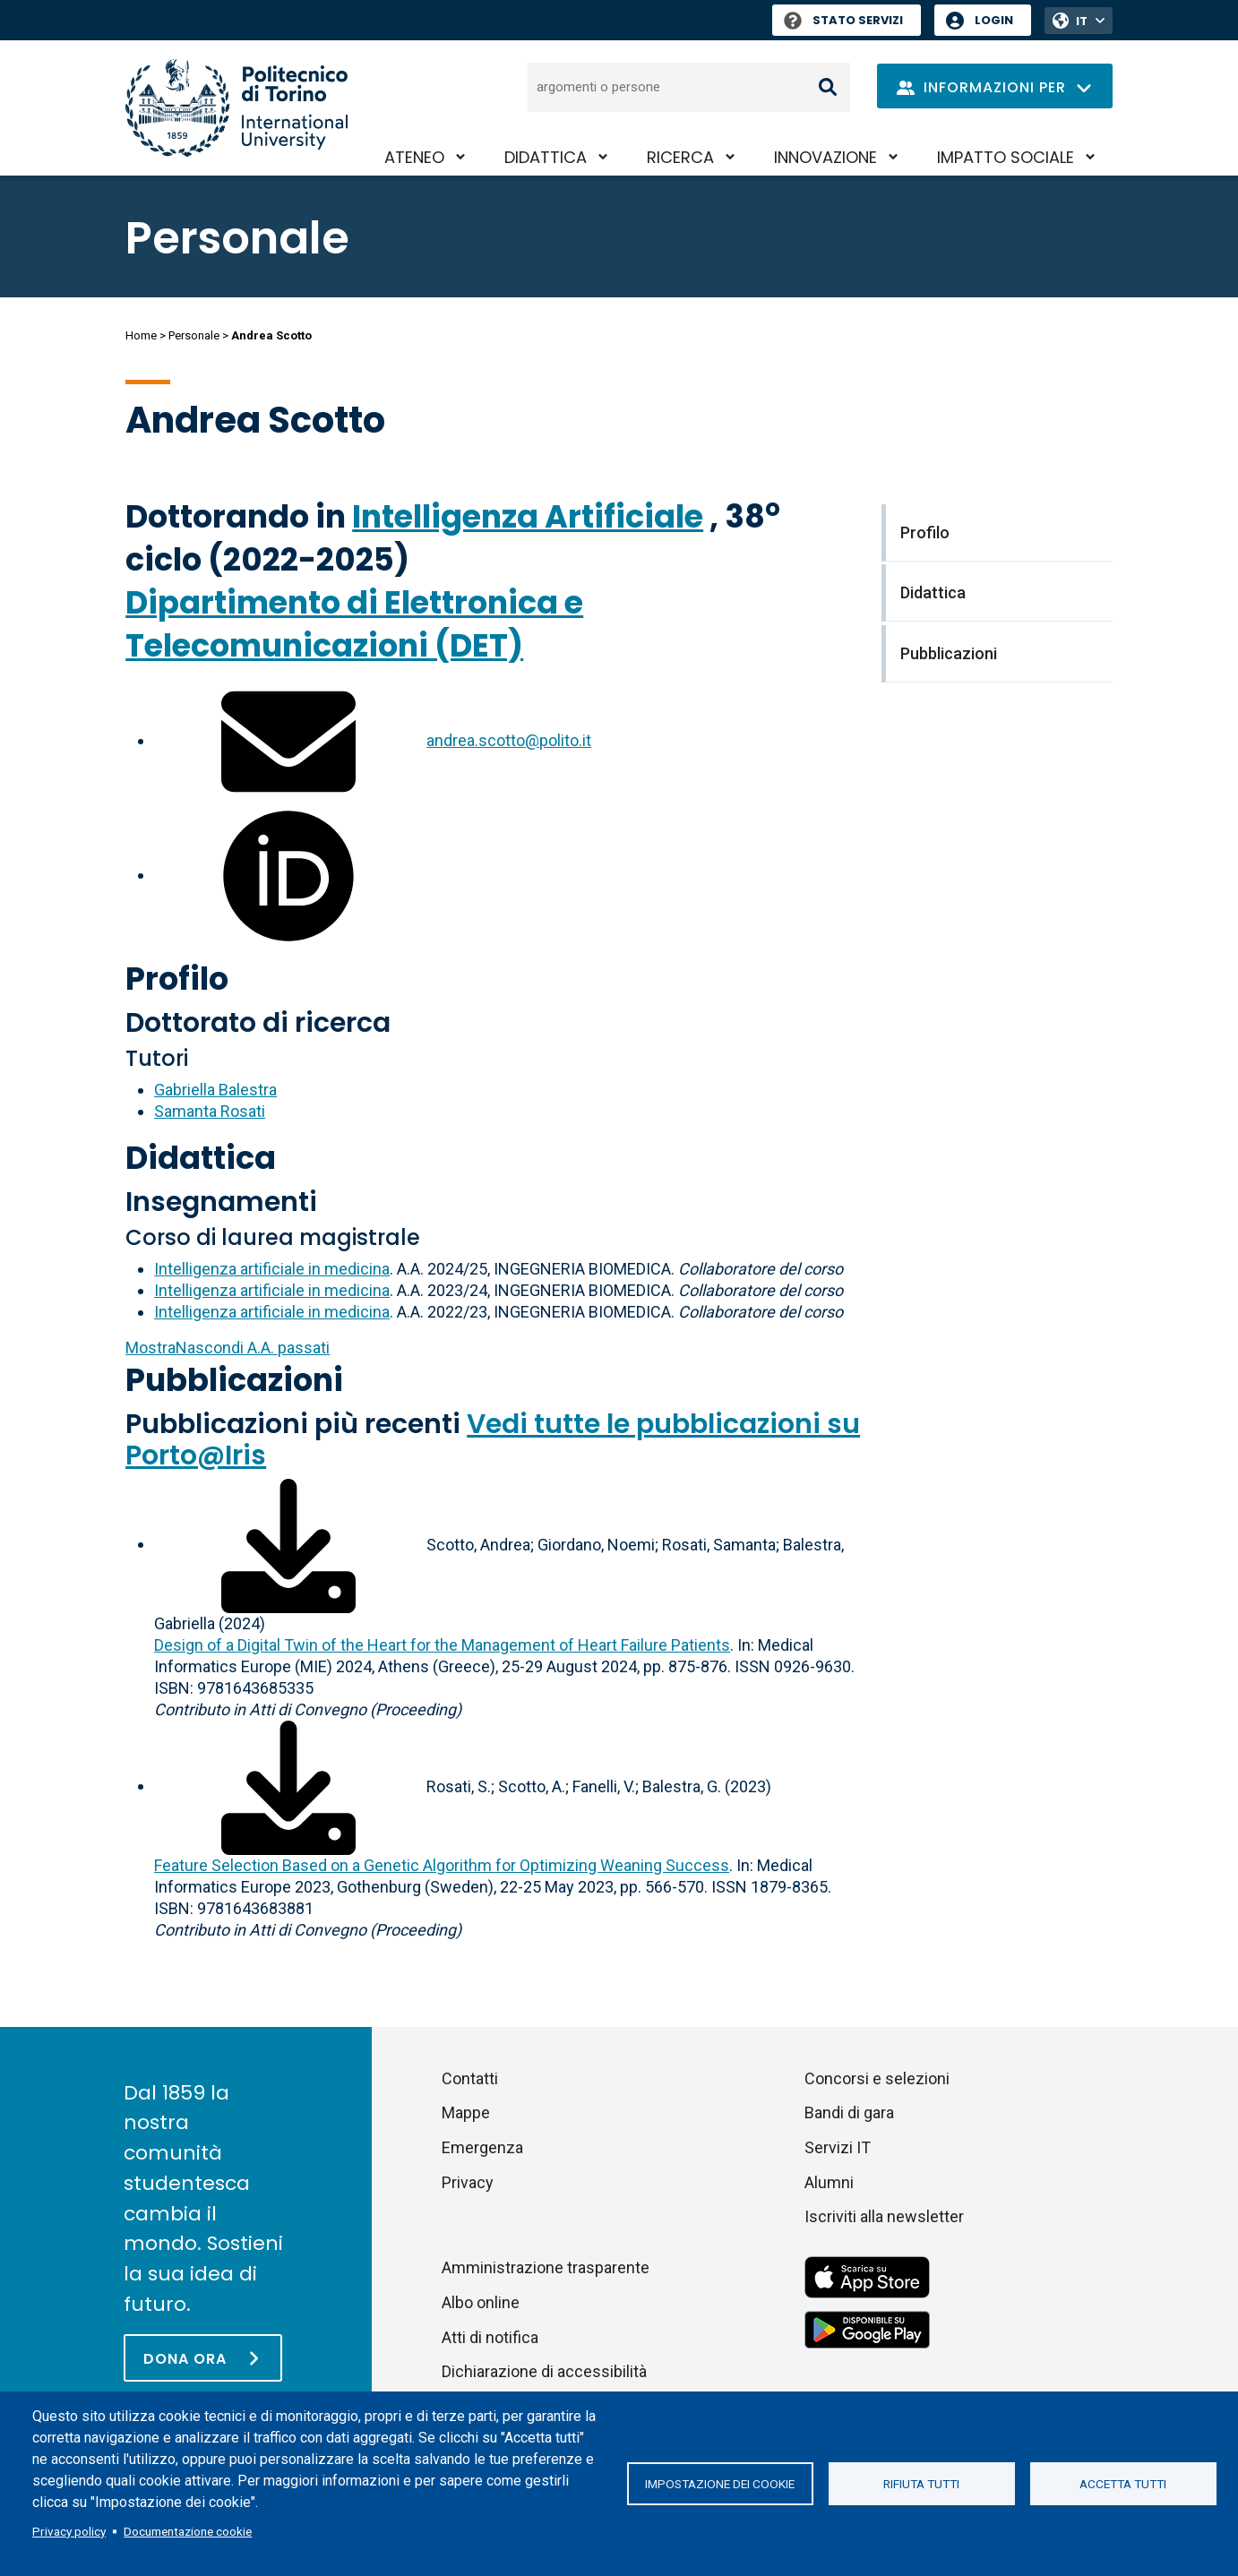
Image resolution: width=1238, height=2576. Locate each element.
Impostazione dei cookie (720, 2484)
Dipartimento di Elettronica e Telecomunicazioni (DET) (354, 623)
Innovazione (825, 157)
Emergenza (482, 2147)
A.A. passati (227, 1347)
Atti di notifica (490, 2337)
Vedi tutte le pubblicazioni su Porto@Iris (492, 1439)
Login (994, 20)
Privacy (468, 2182)
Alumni (829, 2182)
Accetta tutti (1122, 2484)
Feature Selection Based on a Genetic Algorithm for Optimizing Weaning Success (441, 1865)
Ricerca (680, 157)
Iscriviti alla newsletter (884, 2216)
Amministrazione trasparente (545, 2267)
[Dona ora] (203, 2358)
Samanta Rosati (209, 1111)
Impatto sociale (1005, 157)
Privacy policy (69, 2531)
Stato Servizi (843, 20)
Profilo (176, 978)
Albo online (481, 2302)
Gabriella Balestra (215, 1089)
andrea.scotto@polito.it (508, 740)
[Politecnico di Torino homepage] (236, 108)
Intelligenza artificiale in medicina (272, 1268)
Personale (193, 335)
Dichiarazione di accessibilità (544, 2371)
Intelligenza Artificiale (527, 516)
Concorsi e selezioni (877, 2078)
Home (141, 335)
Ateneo (414, 157)
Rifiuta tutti (921, 2484)
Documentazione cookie (188, 2531)
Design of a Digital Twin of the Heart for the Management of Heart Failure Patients (442, 1645)
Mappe (466, 2112)
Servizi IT (837, 2147)
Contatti (470, 2078)
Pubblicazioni (234, 1380)
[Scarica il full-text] (288, 1543)
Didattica (545, 157)
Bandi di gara (849, 2112)
